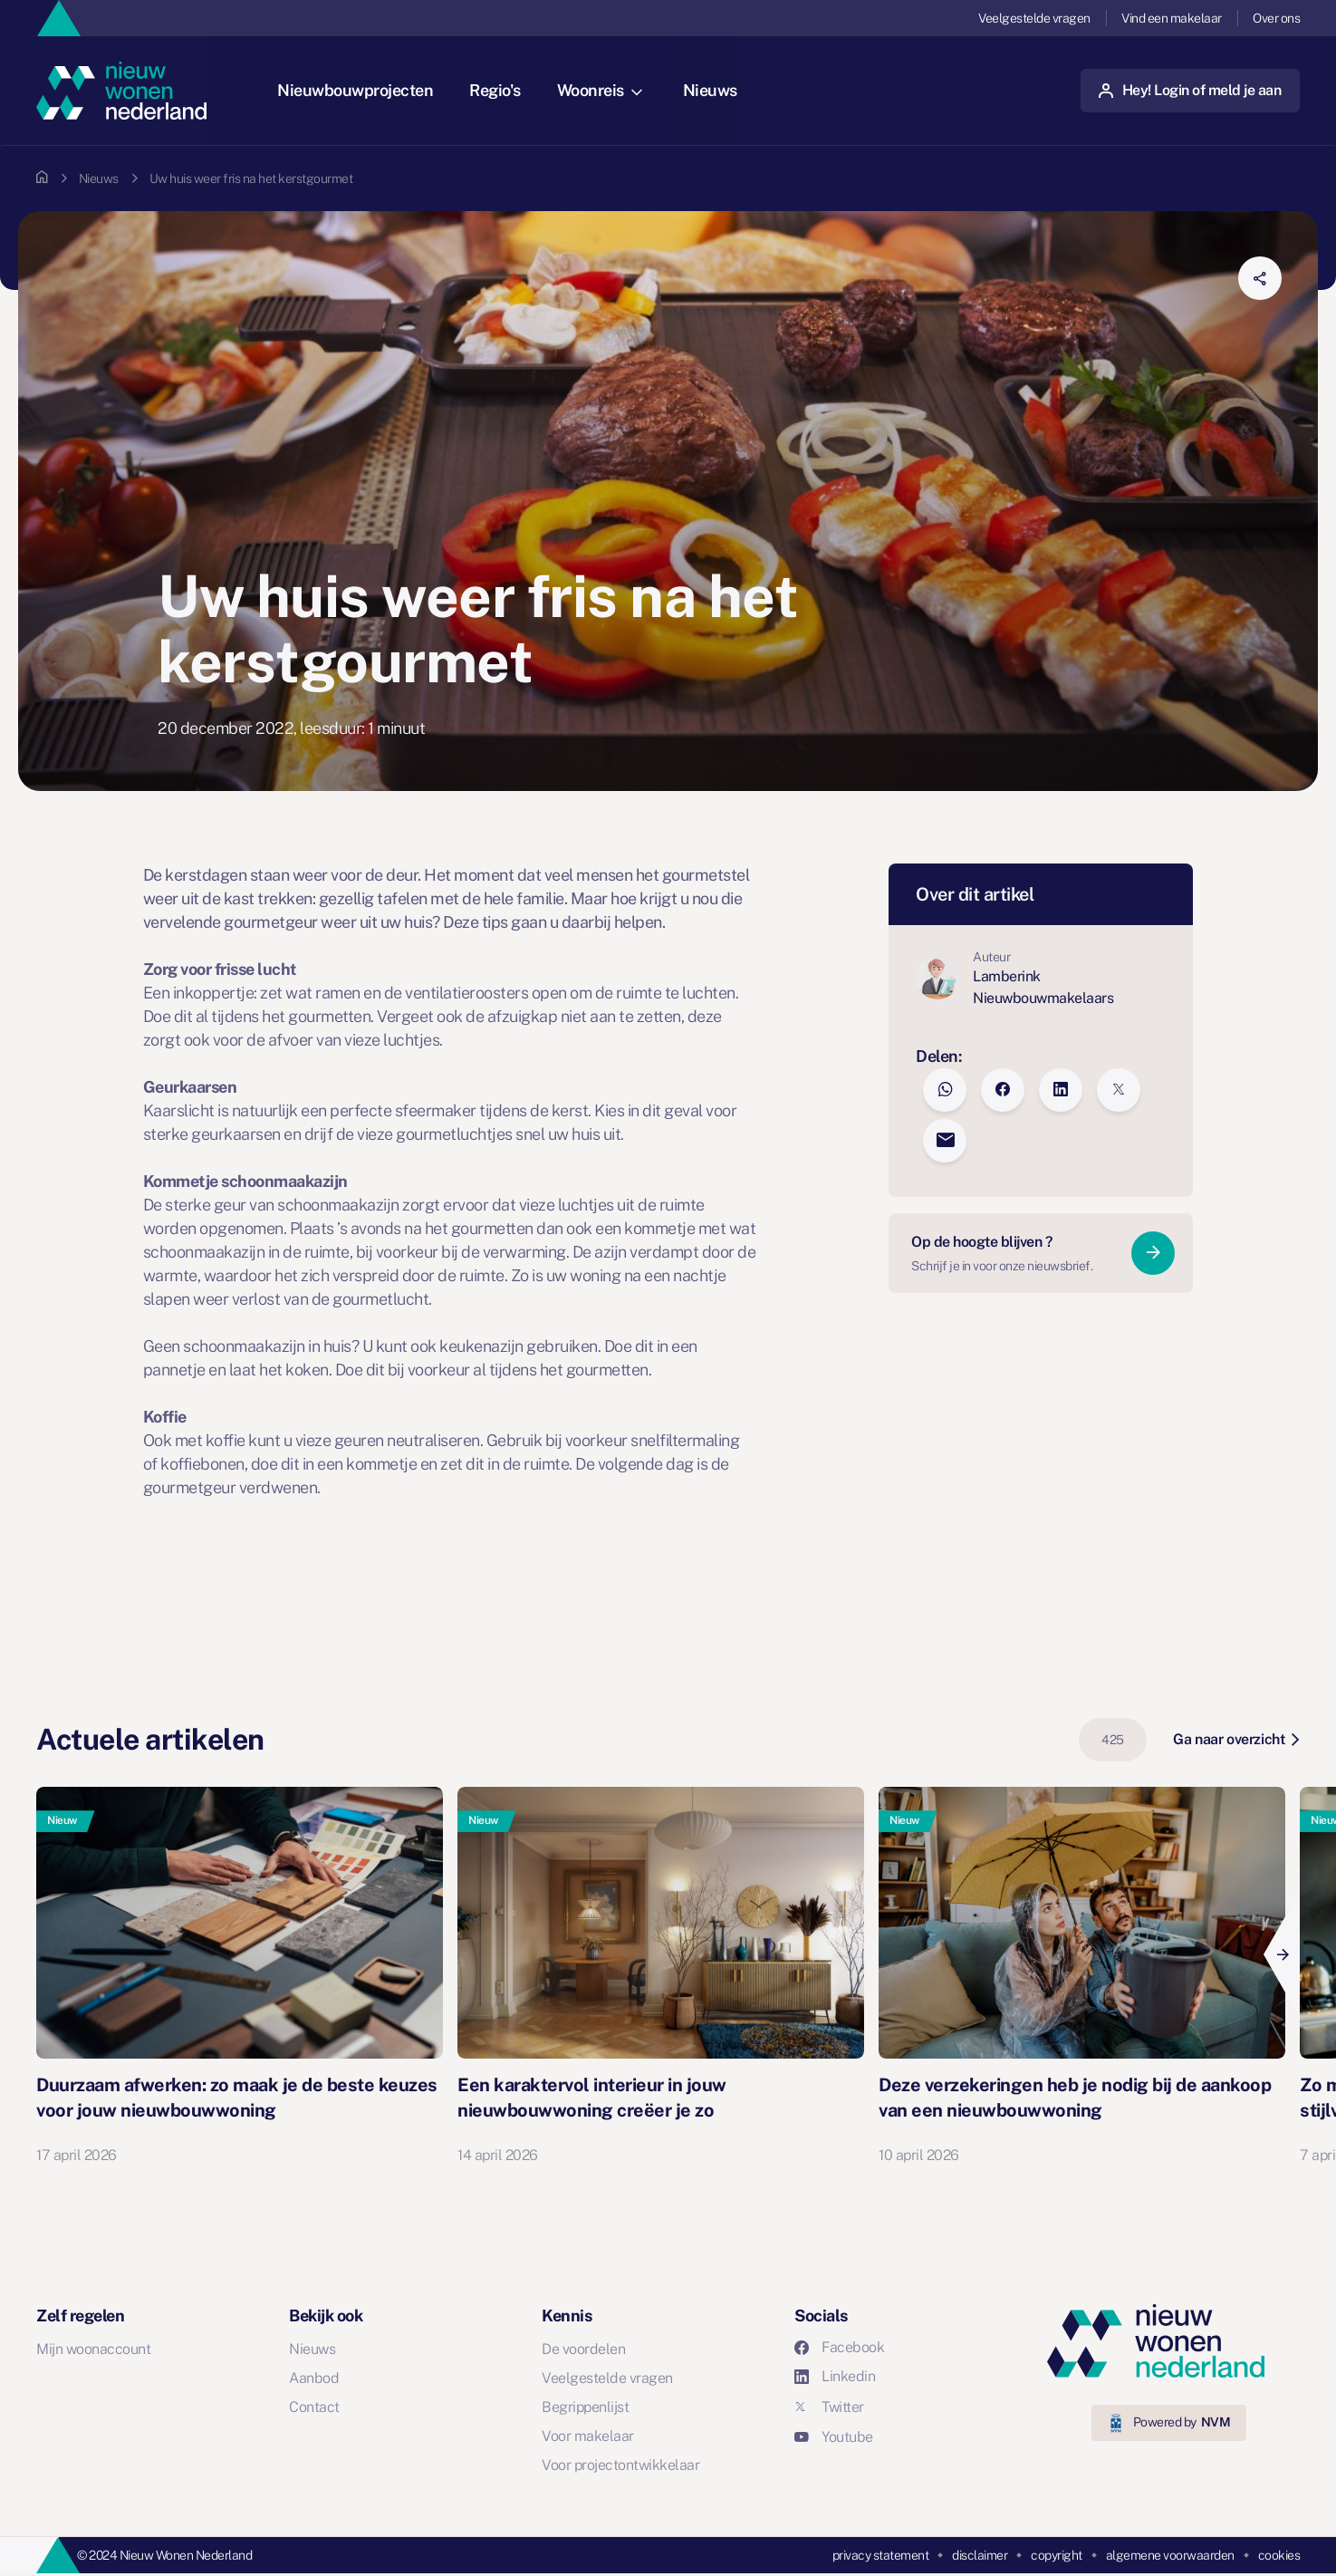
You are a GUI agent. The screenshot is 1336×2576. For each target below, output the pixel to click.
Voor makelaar (588, 2436)
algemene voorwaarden (1170, 2555)
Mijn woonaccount (93, 2349)
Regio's (497, 90)
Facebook (839, 2347)
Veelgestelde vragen (1034, 18)
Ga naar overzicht (1236, 1739)
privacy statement (880, 2555)
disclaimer (979, 2555)
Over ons (1276, 18)
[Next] (1282, 1954)
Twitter (829, 2407)
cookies (1279, 2555)
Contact (314, 2407)
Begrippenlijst (585, 2407)
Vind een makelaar (1171, 18)
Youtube (833, 2437)
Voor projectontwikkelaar (620, 2465)
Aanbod (314, 2378)
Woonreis (601, 90)
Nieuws (712, 90)
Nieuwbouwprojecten (357, 90)
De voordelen (583, 2349)
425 (1112, 1739)
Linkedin (834, 2376)
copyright (1056, 2555)
